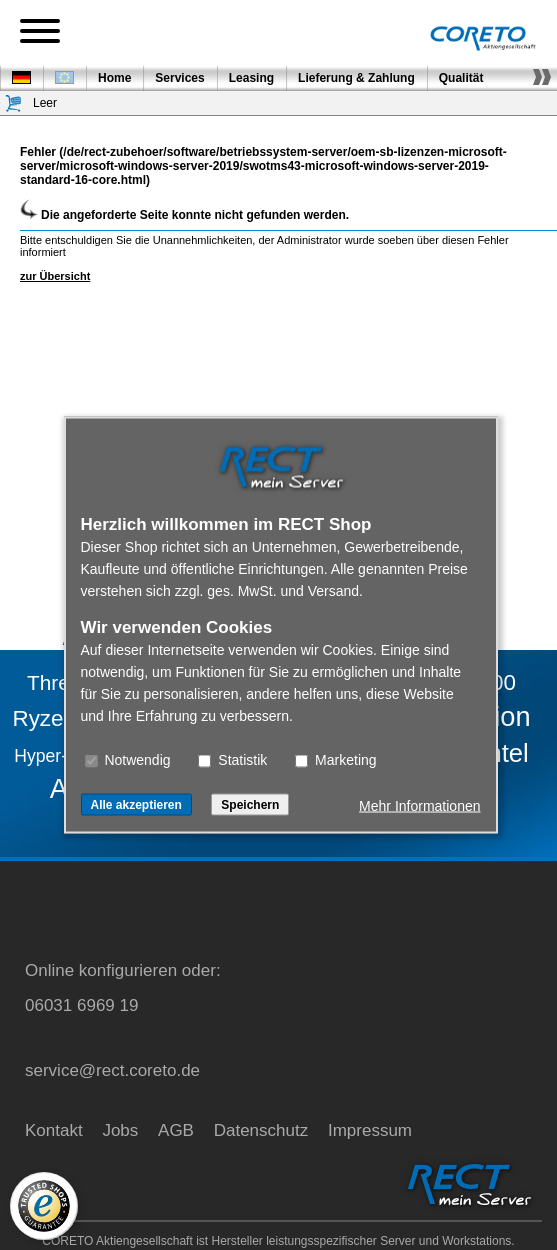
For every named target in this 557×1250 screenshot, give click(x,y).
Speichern (250, 805)
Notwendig (128, 760)
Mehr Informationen (419, 806)
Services (179, 78)
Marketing (335, 760)
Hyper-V (46, 756)
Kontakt (54, 1130)
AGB (176, 1130)
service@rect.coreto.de (112, 1070)
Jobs (120, 1130)
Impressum (370, 1130)
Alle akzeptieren (136, 805)
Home (114, 78)
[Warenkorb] (14, 103)
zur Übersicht (55, 276)
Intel (504, 753)
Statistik (232, 760)
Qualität (461, 78)
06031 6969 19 (81, 1005)
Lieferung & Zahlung (356, 78)
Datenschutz (261, 1130)
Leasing (251, 78)
